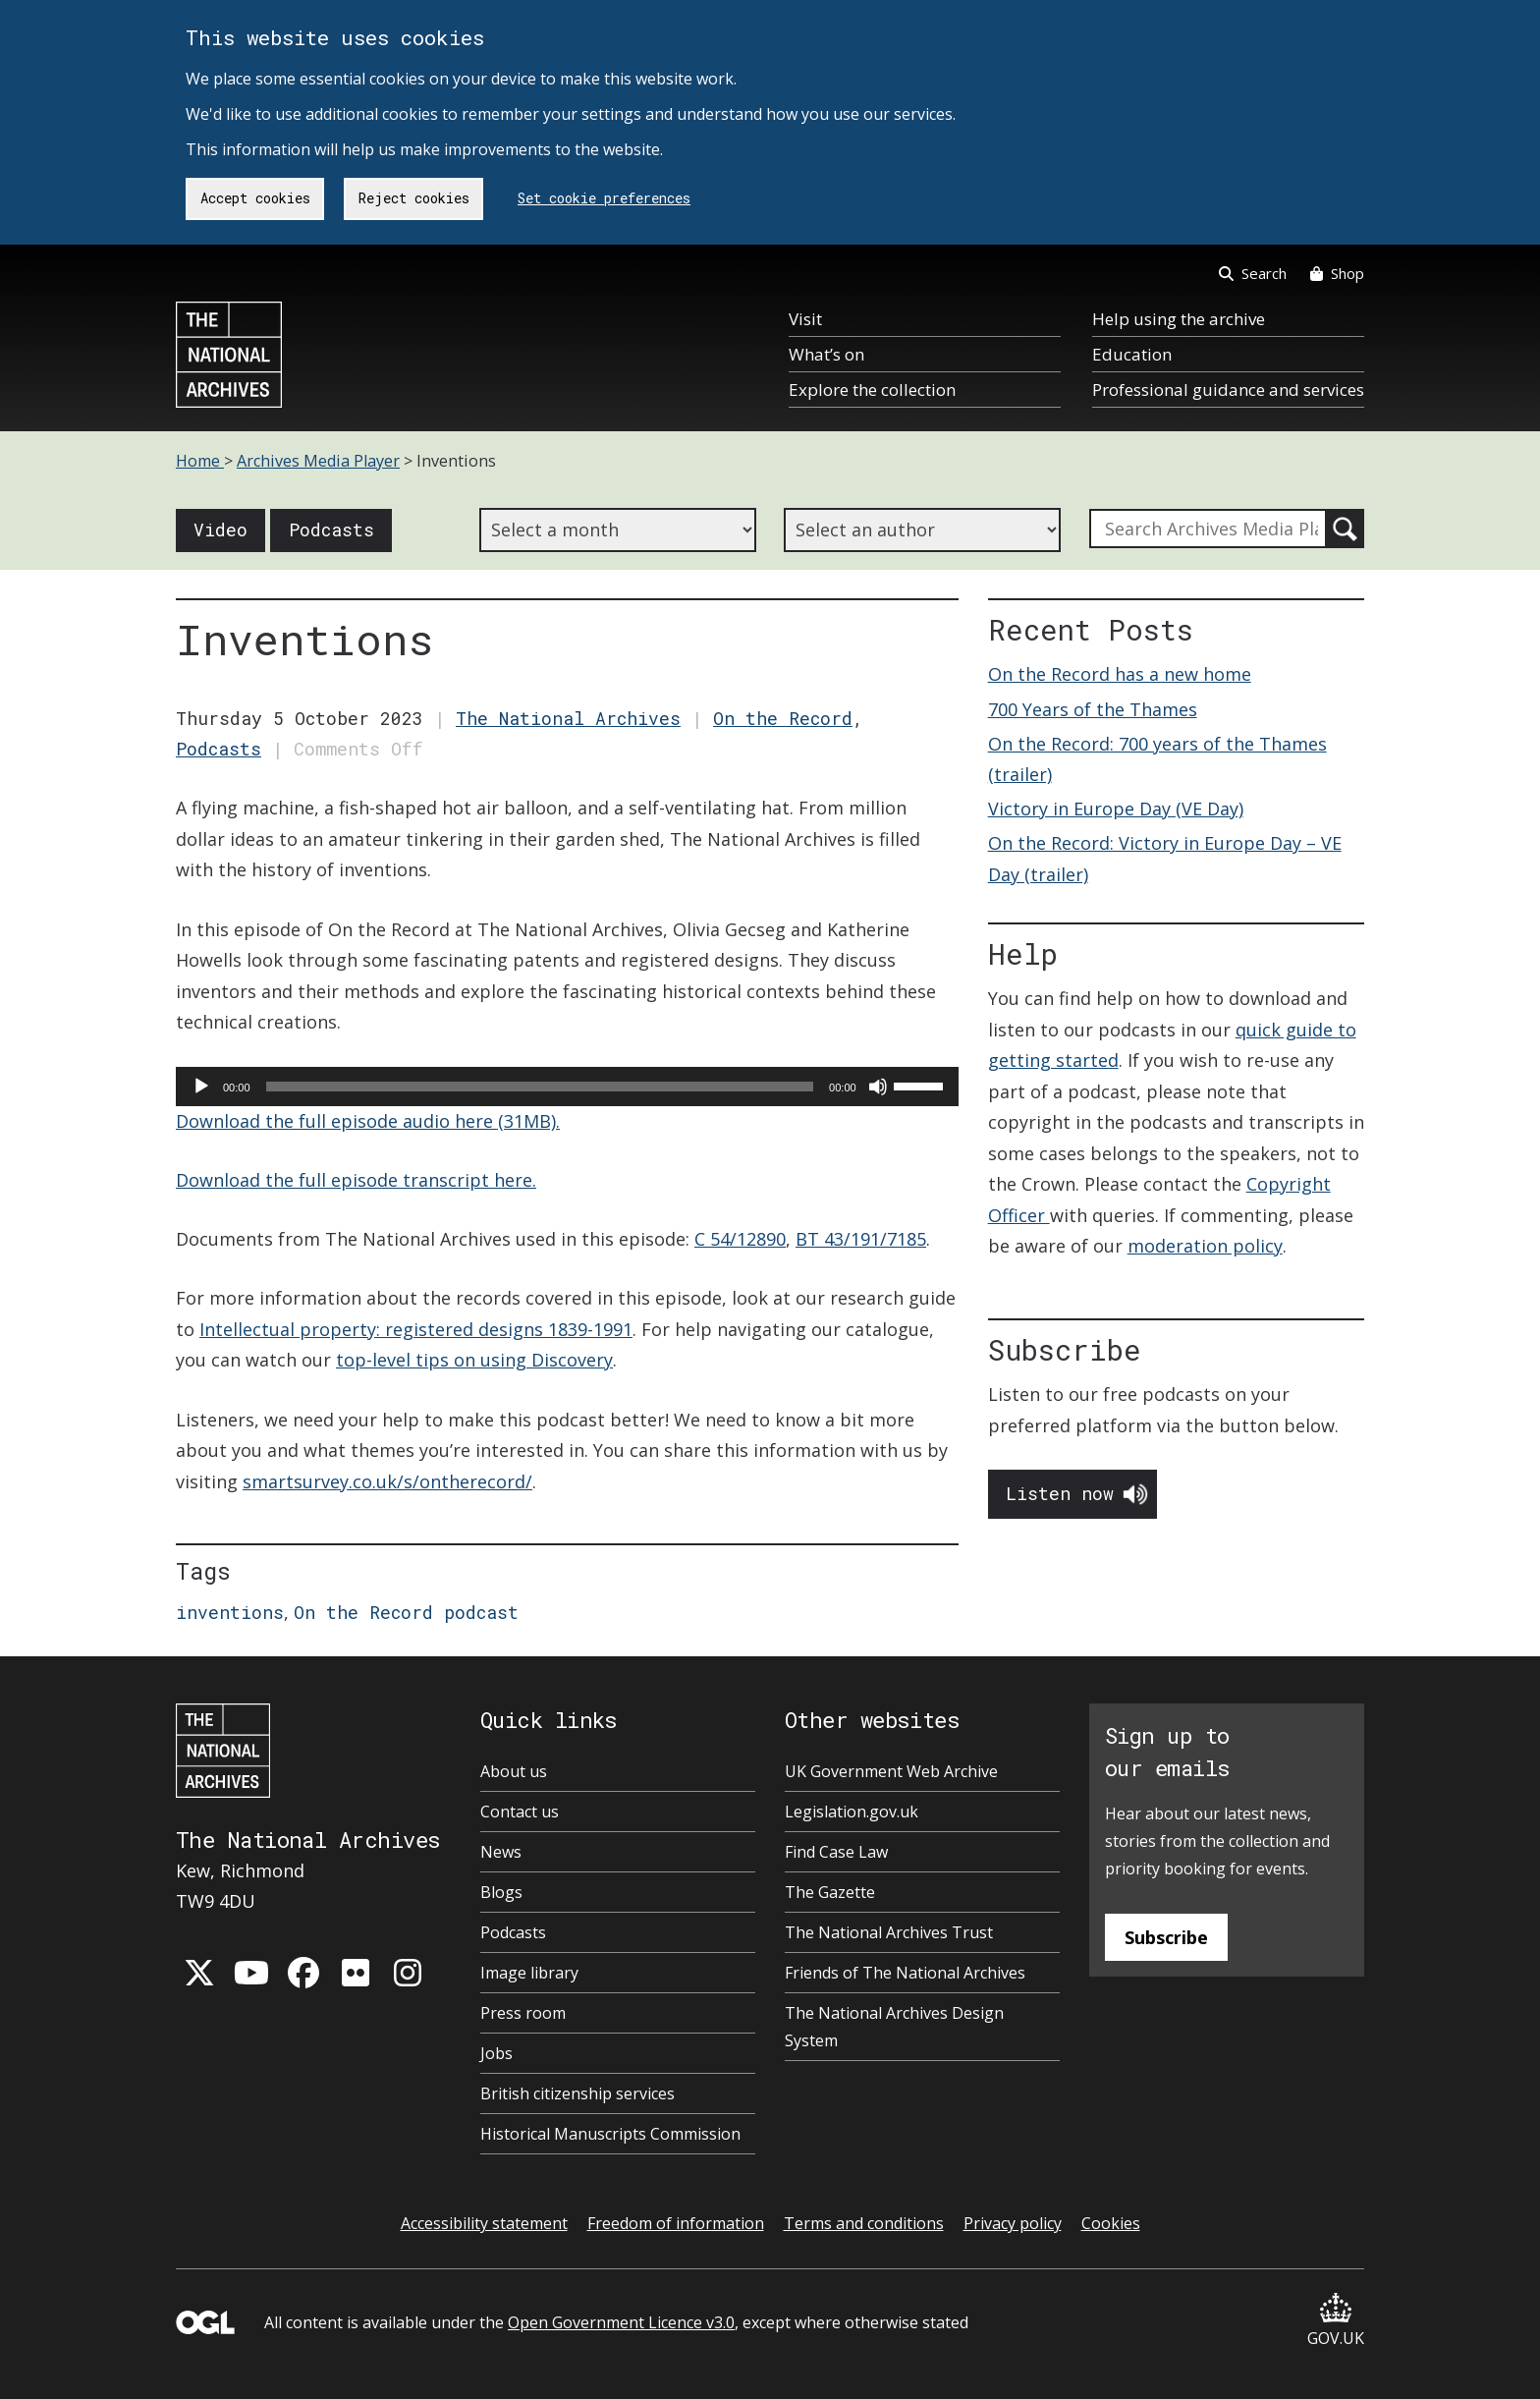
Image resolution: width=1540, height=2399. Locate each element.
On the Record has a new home (1119, 674)
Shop (1337, 273)
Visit (805, 318)
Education (1132, 354)
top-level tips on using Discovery (474, 1359)
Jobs (496, 2053)
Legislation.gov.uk (851, 1811)
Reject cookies (413, 198)
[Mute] (878, 1086)
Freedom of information (675, 2223)
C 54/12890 (740, 1239)
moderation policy (1205, 1245)
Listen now (1060, 1493)
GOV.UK (1335, 2321)
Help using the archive (1178, 318)
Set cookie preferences (604, 198)
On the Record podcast (406, 1612)
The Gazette (830, 1892)
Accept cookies (255, 198)
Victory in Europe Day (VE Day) (1115, 808)
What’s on (826, 354)
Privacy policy (1012, 2223)
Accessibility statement (484, 2223)
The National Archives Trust (889, 1932)
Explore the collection (872, 389)
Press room (523, 2013)
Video (220, 529)
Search (1253, 273)
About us (513, 1771)
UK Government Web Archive (891, 1771)
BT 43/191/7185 (861, 1239)
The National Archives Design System (894, 2026)
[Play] (201, 1086)
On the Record (782, 718)
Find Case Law (836, 1852)
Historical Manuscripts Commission (610, 2134)
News (501, 1852)
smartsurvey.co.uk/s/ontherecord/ (387, 1481)
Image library (529, 1972)
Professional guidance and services (1228, 389)
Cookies (1110, 2223)
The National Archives (568, 718)
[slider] (540, 1086)
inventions (230, 1612)
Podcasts (331, 529)
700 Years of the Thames (1092, 709)
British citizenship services (577, 2093)
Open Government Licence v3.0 (621, 2322)
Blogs (501, 1892)
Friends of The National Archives (905, 1972)
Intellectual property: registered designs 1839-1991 (415, 1329)
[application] (567, 1086)
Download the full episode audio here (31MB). (368, 1121)
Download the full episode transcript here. (356, 1180)
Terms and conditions (864, 2223)
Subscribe (1166, 1937)
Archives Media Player (318, 461)
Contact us (519, 1811)
